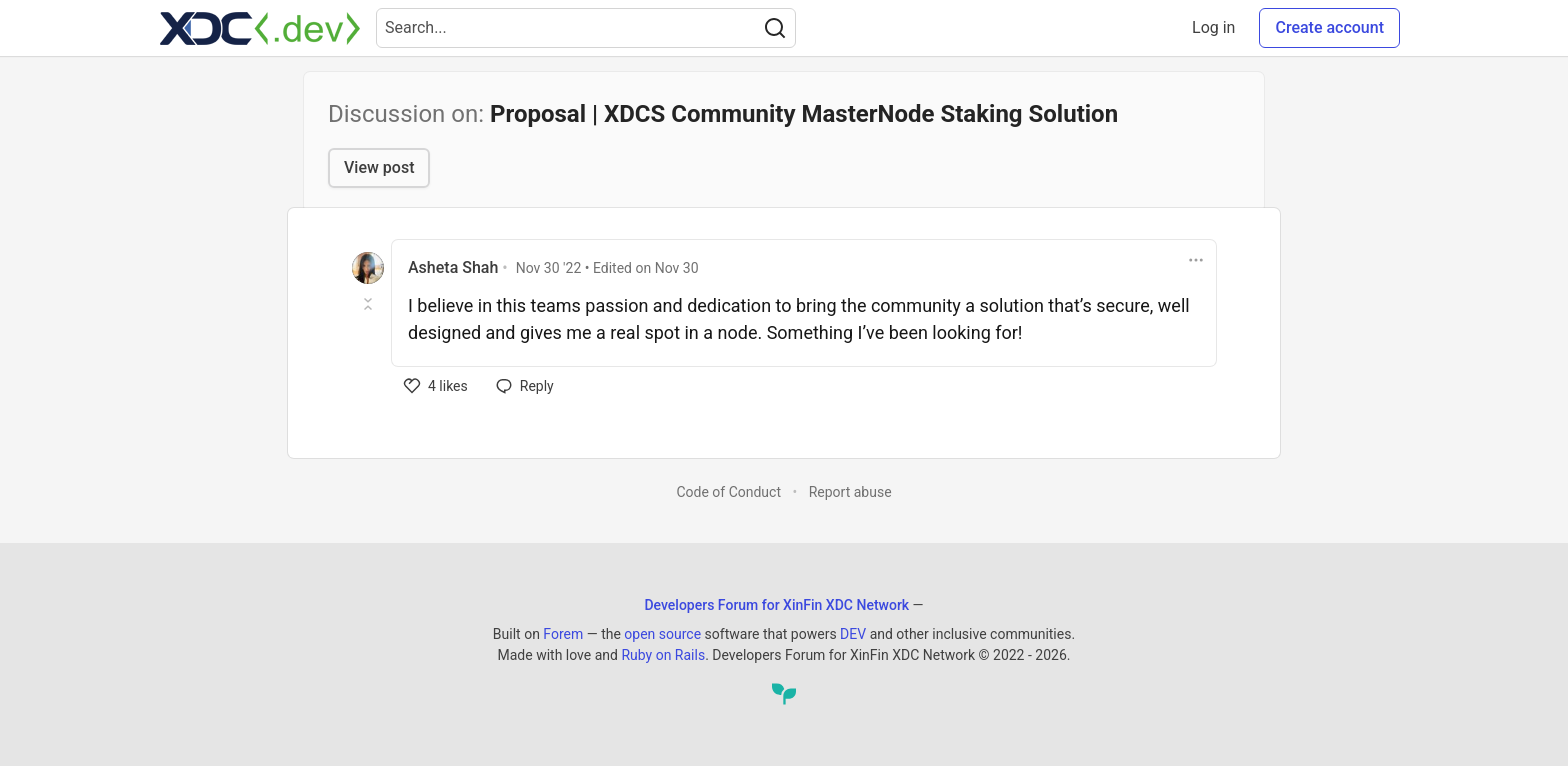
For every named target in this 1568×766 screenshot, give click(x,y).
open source (662, 634)
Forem (563, 634)
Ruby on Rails (663, 655)
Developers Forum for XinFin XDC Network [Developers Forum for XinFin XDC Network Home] (776, 605)
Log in (1213, 27)
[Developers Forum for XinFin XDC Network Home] (260, 28)
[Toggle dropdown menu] (1196, 260)
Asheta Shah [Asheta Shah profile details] (453, 267)
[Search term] (586, 28)
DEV (853, 634)
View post (379, 167)
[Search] (775, 28)
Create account (1329, 27)
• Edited (607, 268)
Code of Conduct (728, 492)
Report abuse (850, 492)
